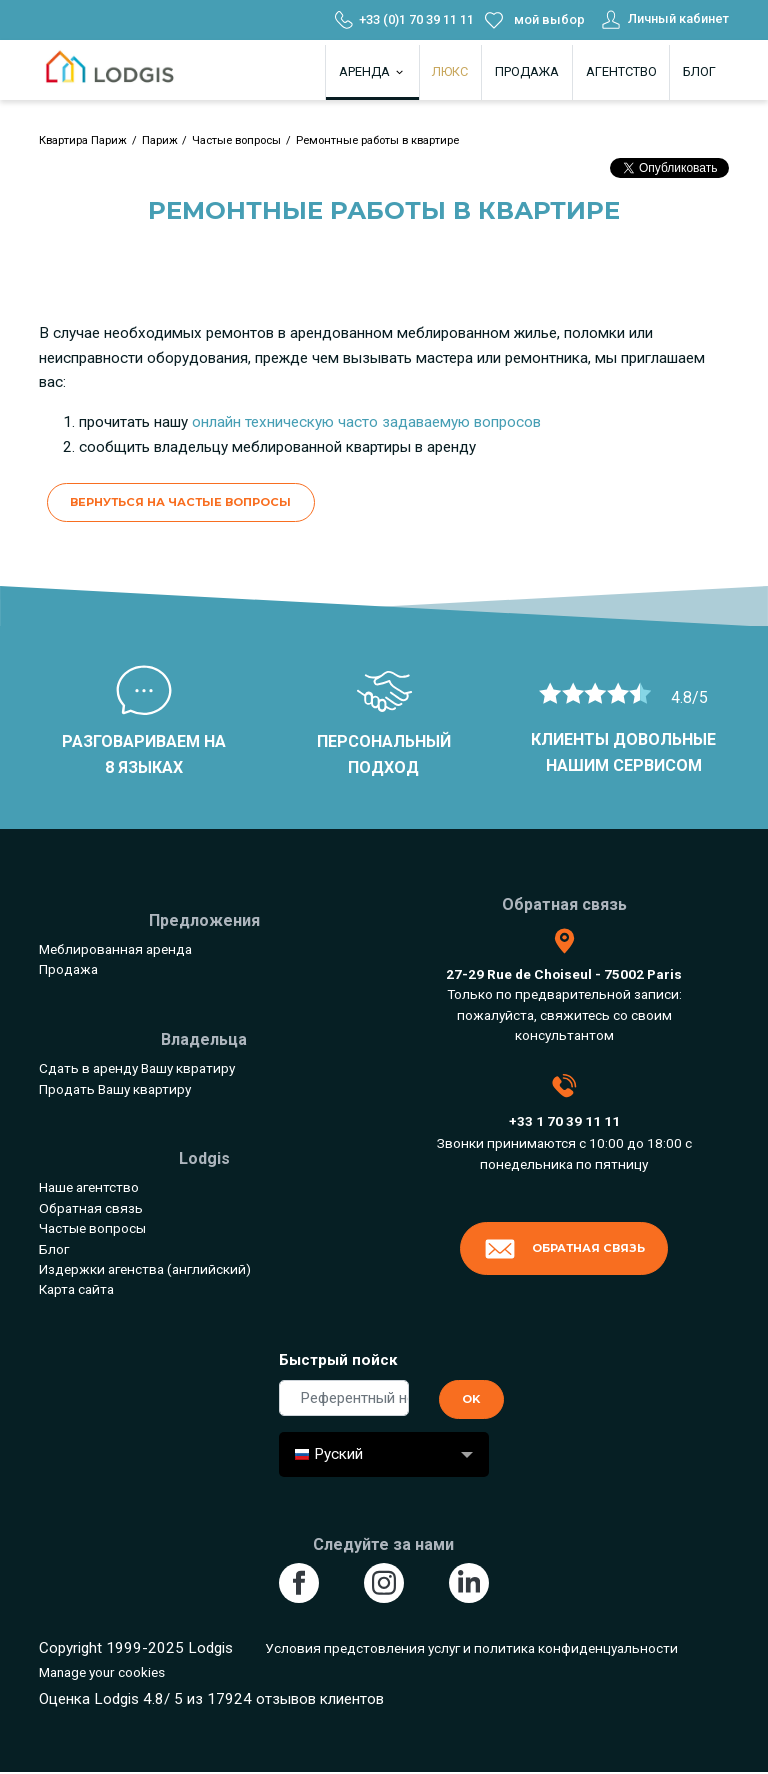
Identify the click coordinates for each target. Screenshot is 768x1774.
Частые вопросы (236, 140)
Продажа (527, 71)
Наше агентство (89, 1187)
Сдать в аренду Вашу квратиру (137, 1068)
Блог (699, 71)
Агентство (621, 71)
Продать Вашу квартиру (115, 1089)
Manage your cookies (102, 1672)
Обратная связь (91, 1208)
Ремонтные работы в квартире (377, 140)
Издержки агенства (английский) (145, 1269)
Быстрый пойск (338, 1360)
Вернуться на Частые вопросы (180, 502)
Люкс (450, 71)
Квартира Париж (83, 140)
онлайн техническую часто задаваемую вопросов (366, 422)
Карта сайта (76, 1289)
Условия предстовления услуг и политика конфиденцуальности (471, 1648)
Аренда (372, 71)
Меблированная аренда (115, 949)
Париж (160, 140)
